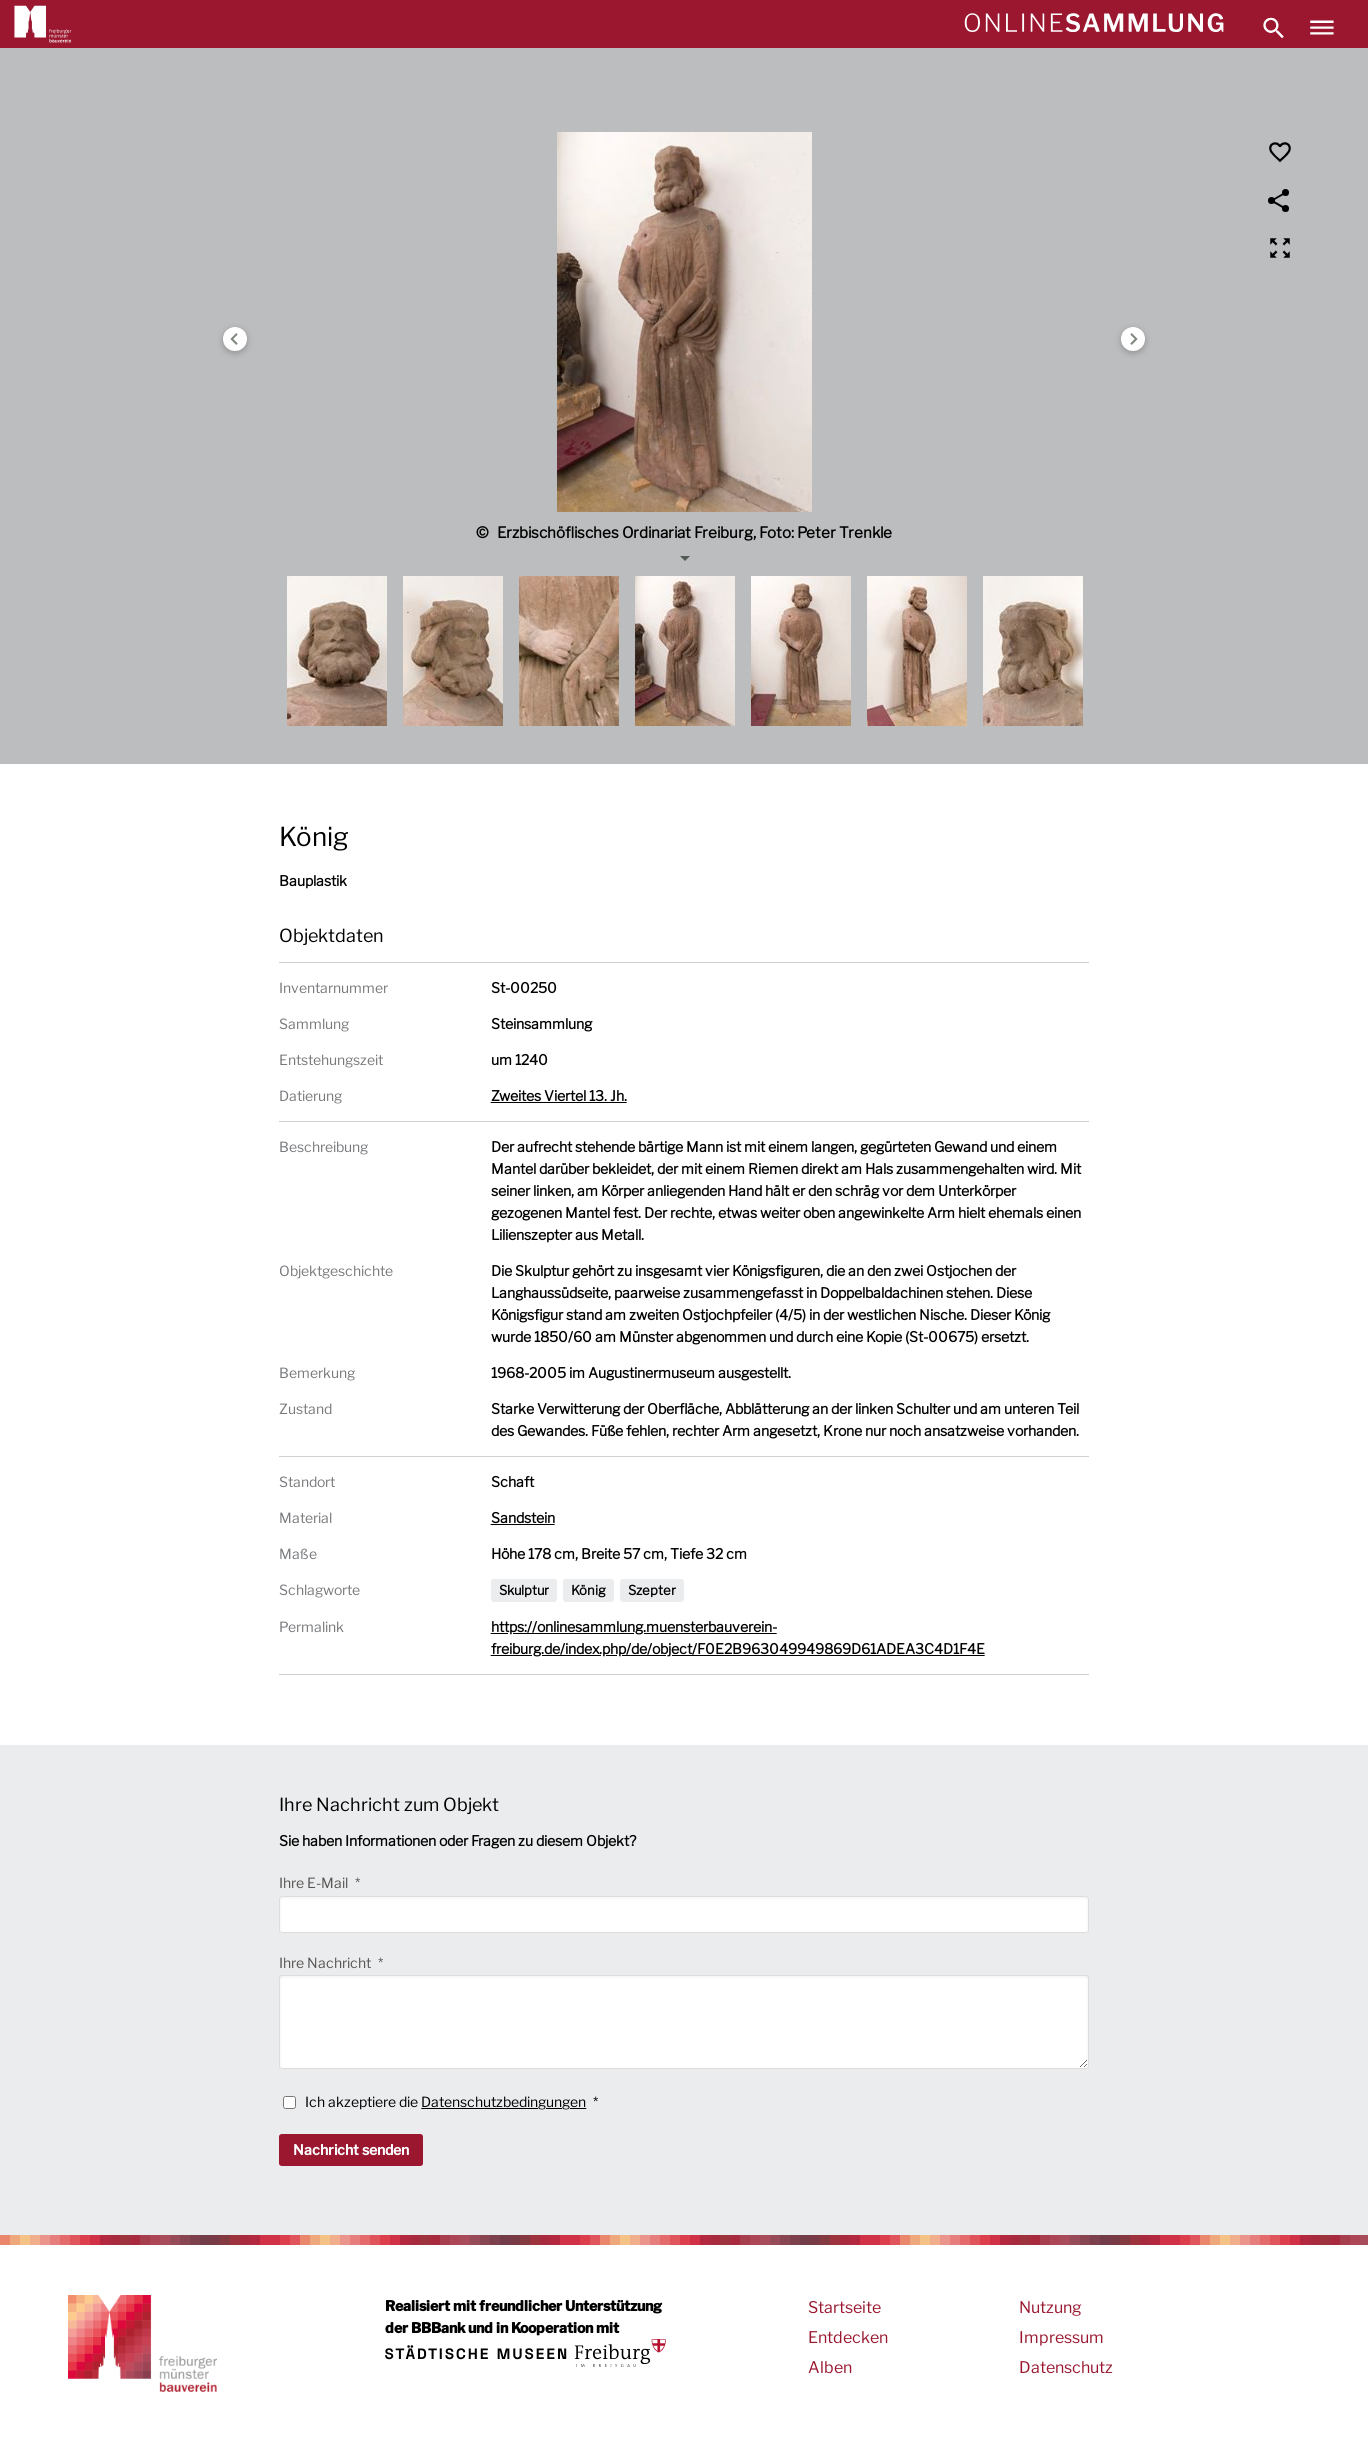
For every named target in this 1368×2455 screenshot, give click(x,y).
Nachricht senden (351, 2149)
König (588, 1590)
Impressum (1061, 2337)
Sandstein (523, 1517)
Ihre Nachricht (326, 1962)
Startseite (844, 2307)
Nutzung (1050, 2307)
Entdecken (848, 2337)
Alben (830, 2367)
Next (1133, 339)
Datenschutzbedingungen (503, 2101)
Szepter (652, 1590)
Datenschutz (1066, 2367)
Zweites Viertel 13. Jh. (559, 1095)
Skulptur (524, 1590)
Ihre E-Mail (315, 1882)
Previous (235, 339)
